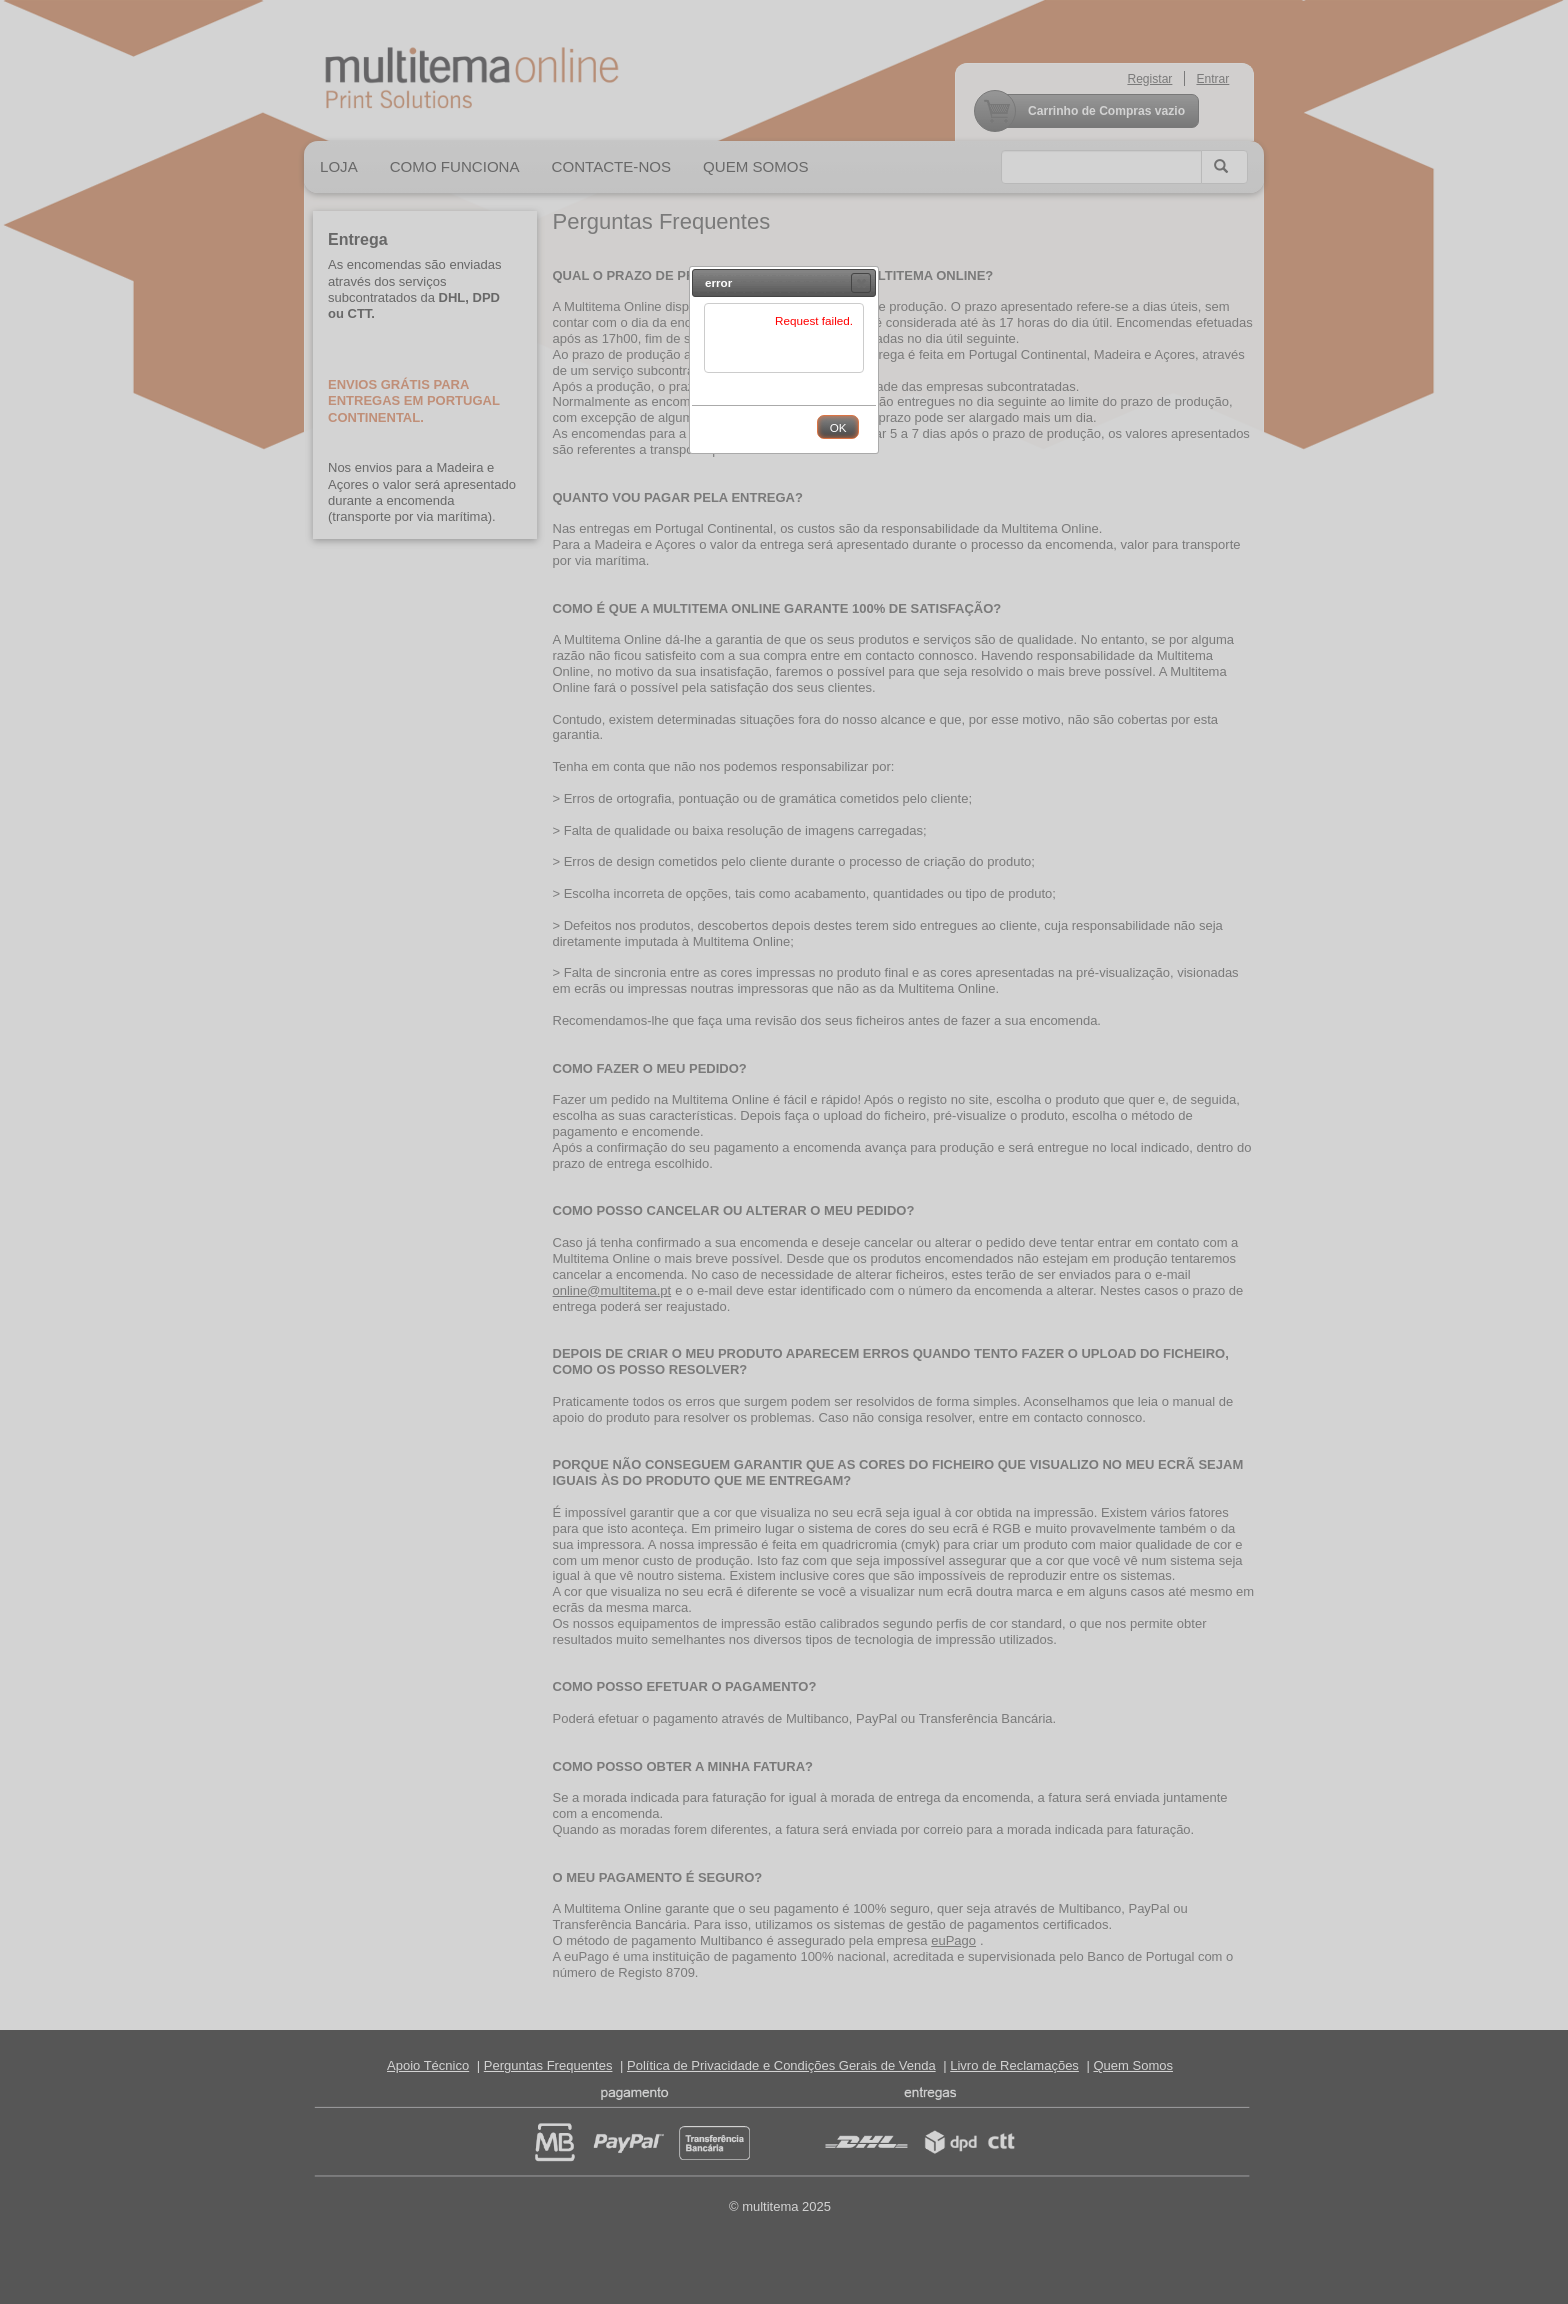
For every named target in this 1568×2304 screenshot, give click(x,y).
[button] (861, 283)
